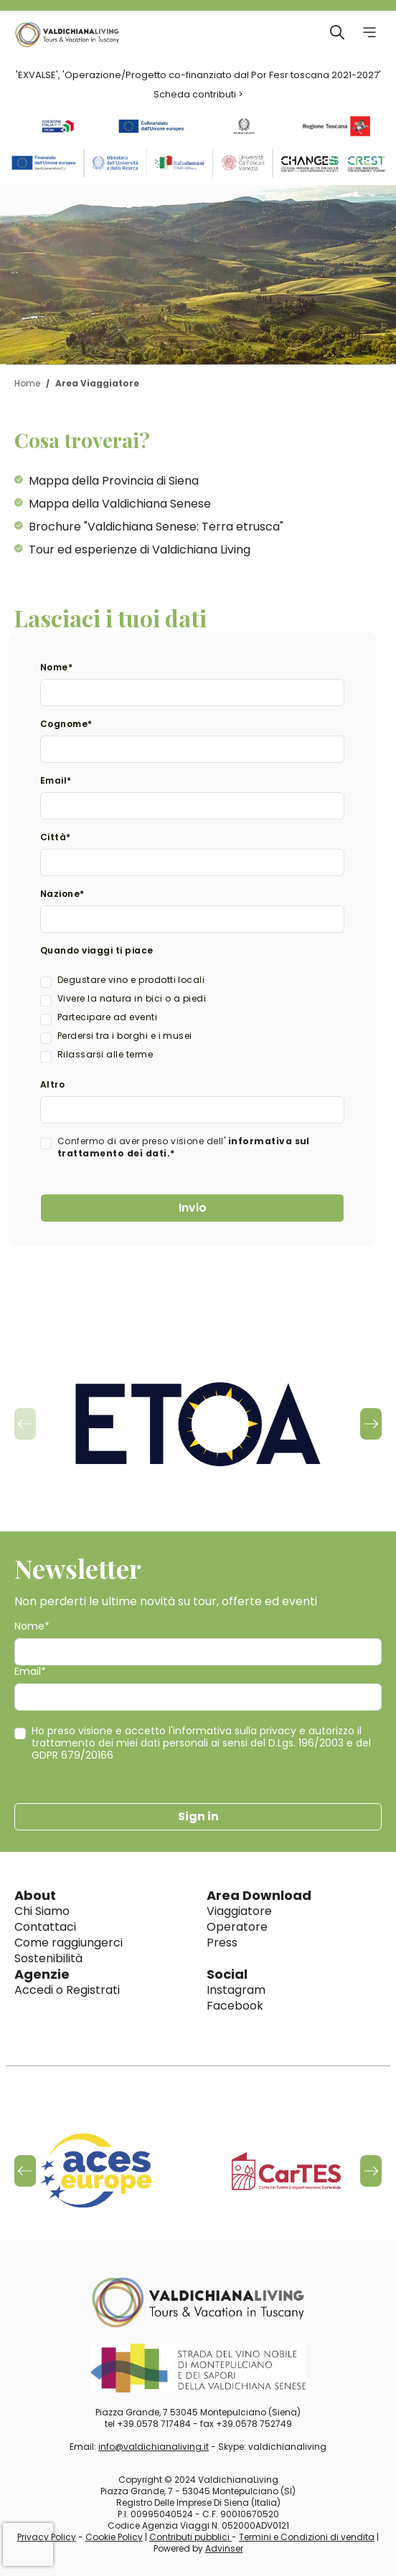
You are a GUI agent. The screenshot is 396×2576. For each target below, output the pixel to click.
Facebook (235, 2005)
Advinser (224, 2548)
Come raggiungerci (68, 1942)
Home (27, 383)
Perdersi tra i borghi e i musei (124, 1036)
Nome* (56, 667)
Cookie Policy (114, 2537)
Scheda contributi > (198, 94)
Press (222, 1942)
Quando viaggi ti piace (97, 950)
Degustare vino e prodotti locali (130, 980)
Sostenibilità (48, 1958)
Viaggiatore (239, 1911)
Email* (56, 780)
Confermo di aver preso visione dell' (183, 1147)
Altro (52, 1084)
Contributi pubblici (190, 2537)
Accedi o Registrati (67, 1990)
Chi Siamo (42, 1911)
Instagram (236, 1990)
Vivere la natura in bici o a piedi (131, 998)
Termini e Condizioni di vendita (306, 2537)
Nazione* (62, 894)
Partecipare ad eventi (107, 1017)
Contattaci (45, 1927)
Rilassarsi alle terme (105, 1054)
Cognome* (66, 724)
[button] (371, 1424)
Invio (193, 1207)
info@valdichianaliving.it (153, 2446)
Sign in (198, 1816)
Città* (55, 837)
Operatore (237, 1927)
